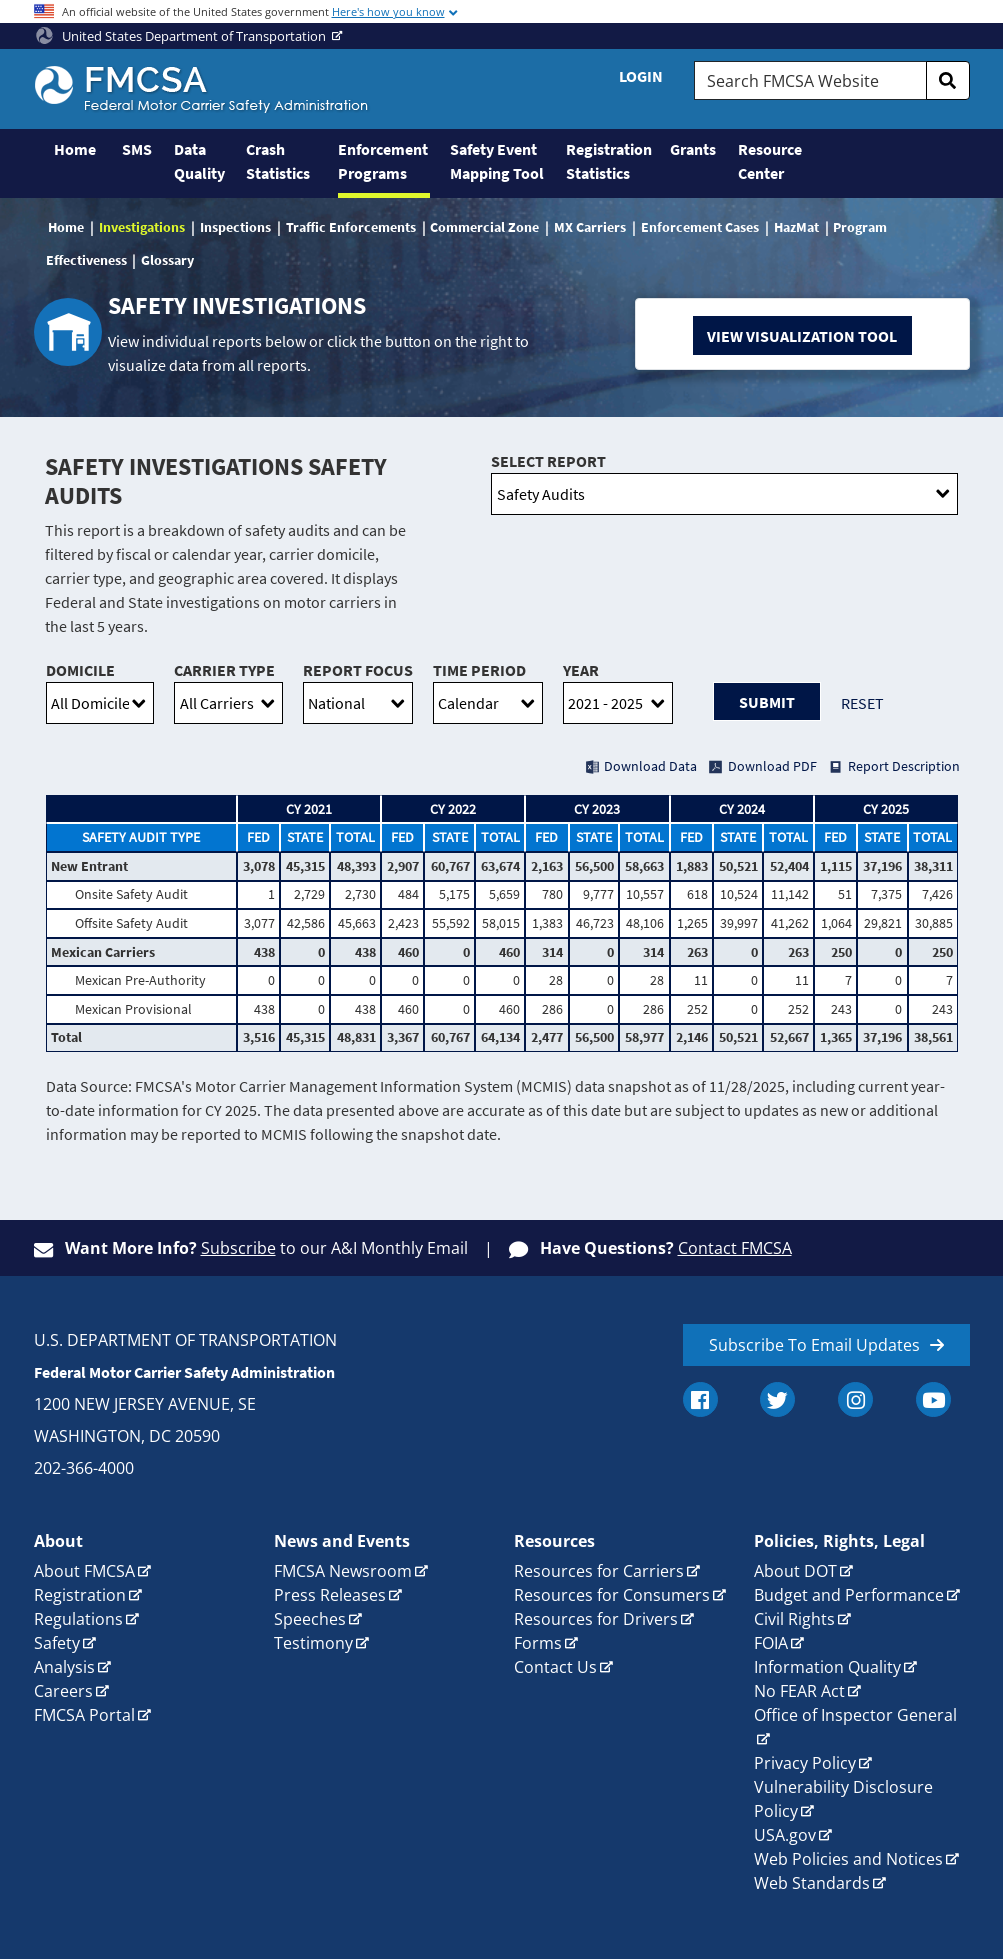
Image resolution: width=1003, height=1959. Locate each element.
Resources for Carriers (599, 1571)
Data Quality (199, 161)
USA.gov (785, 1835)
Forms (538, 1643)
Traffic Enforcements (351, 227)
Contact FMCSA (735, 1248)
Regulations (78, 1619)
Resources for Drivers (596, 1619)
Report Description (904, 766)
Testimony (313, 1643)
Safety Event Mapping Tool (497, 161)
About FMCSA (84, 1571)
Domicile (80, 670)
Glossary (167, 260)
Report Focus (358, 670)
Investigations (142, 227)
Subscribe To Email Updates (814, 1345)
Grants (693, 149)
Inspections (235, 227)
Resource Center (770, 161)
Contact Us (555, 1667)
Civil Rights (794, 1619)
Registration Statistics (608, 161)
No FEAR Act (799, 1691)
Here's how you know (388, 11)
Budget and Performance (849, 1595)
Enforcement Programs (383, 161)
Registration (80, 1595)
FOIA (771, 1643)
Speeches (310, 1619)
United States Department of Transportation (182, 36)
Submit (767, 702)
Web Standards (812, 1883)
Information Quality (827, 1667)
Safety (57, 1643)
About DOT (795, 1571)
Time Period (479, 670)
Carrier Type (224, 670)
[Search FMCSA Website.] (810, 80)
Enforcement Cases (700, 227)
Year (581, 670)
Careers (63, 1691)
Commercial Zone (484, 227)
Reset (862, 703)
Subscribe (238, 1248)
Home (75, 149)
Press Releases (330, 1595)
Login (641, 76)
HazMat (796, 227)
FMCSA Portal (84, 1715)
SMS (137, 149)
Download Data (650, 766)
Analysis (64, 1667)
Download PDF (772, 766)
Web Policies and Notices (848, 1859)
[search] (948, 80)
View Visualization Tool (802, 336)
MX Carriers (590, 227)
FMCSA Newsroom (343, 1571)
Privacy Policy (805, 1763)
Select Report (548, 461)
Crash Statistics (278, 161)
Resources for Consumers (612, 1595)
